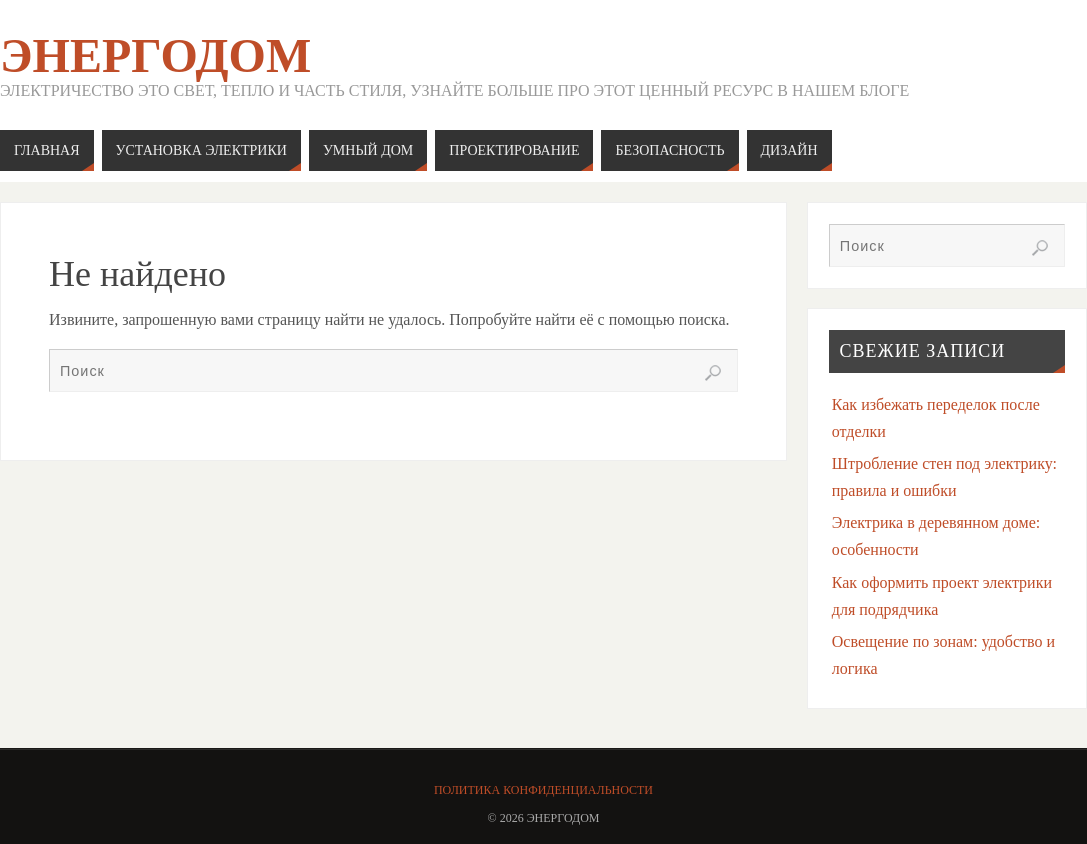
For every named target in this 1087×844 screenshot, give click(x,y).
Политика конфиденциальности (543, 790)
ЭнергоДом (155, 56)
